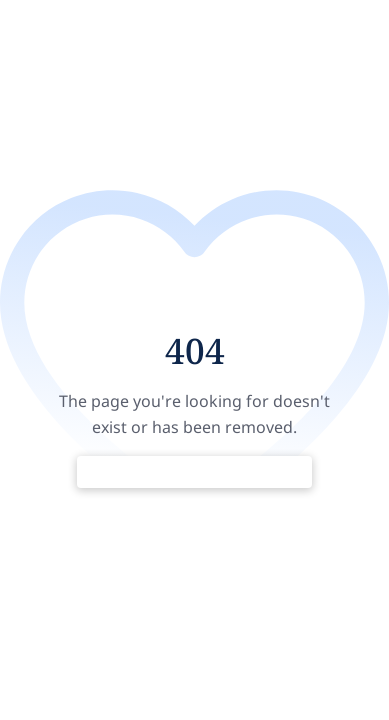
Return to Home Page (194, 472)
